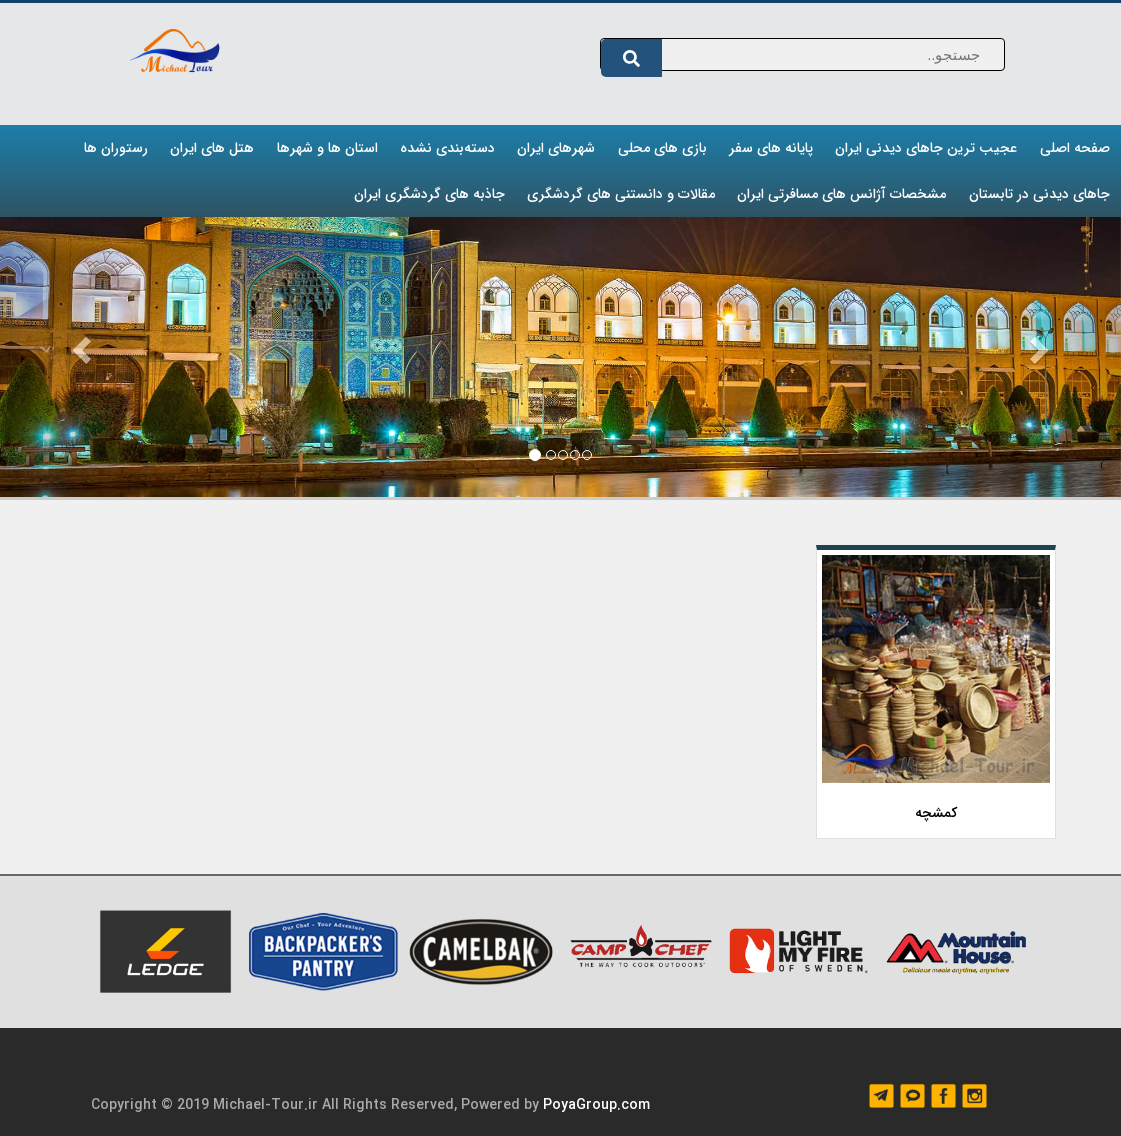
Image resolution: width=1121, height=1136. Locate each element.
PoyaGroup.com (596, 1105)
